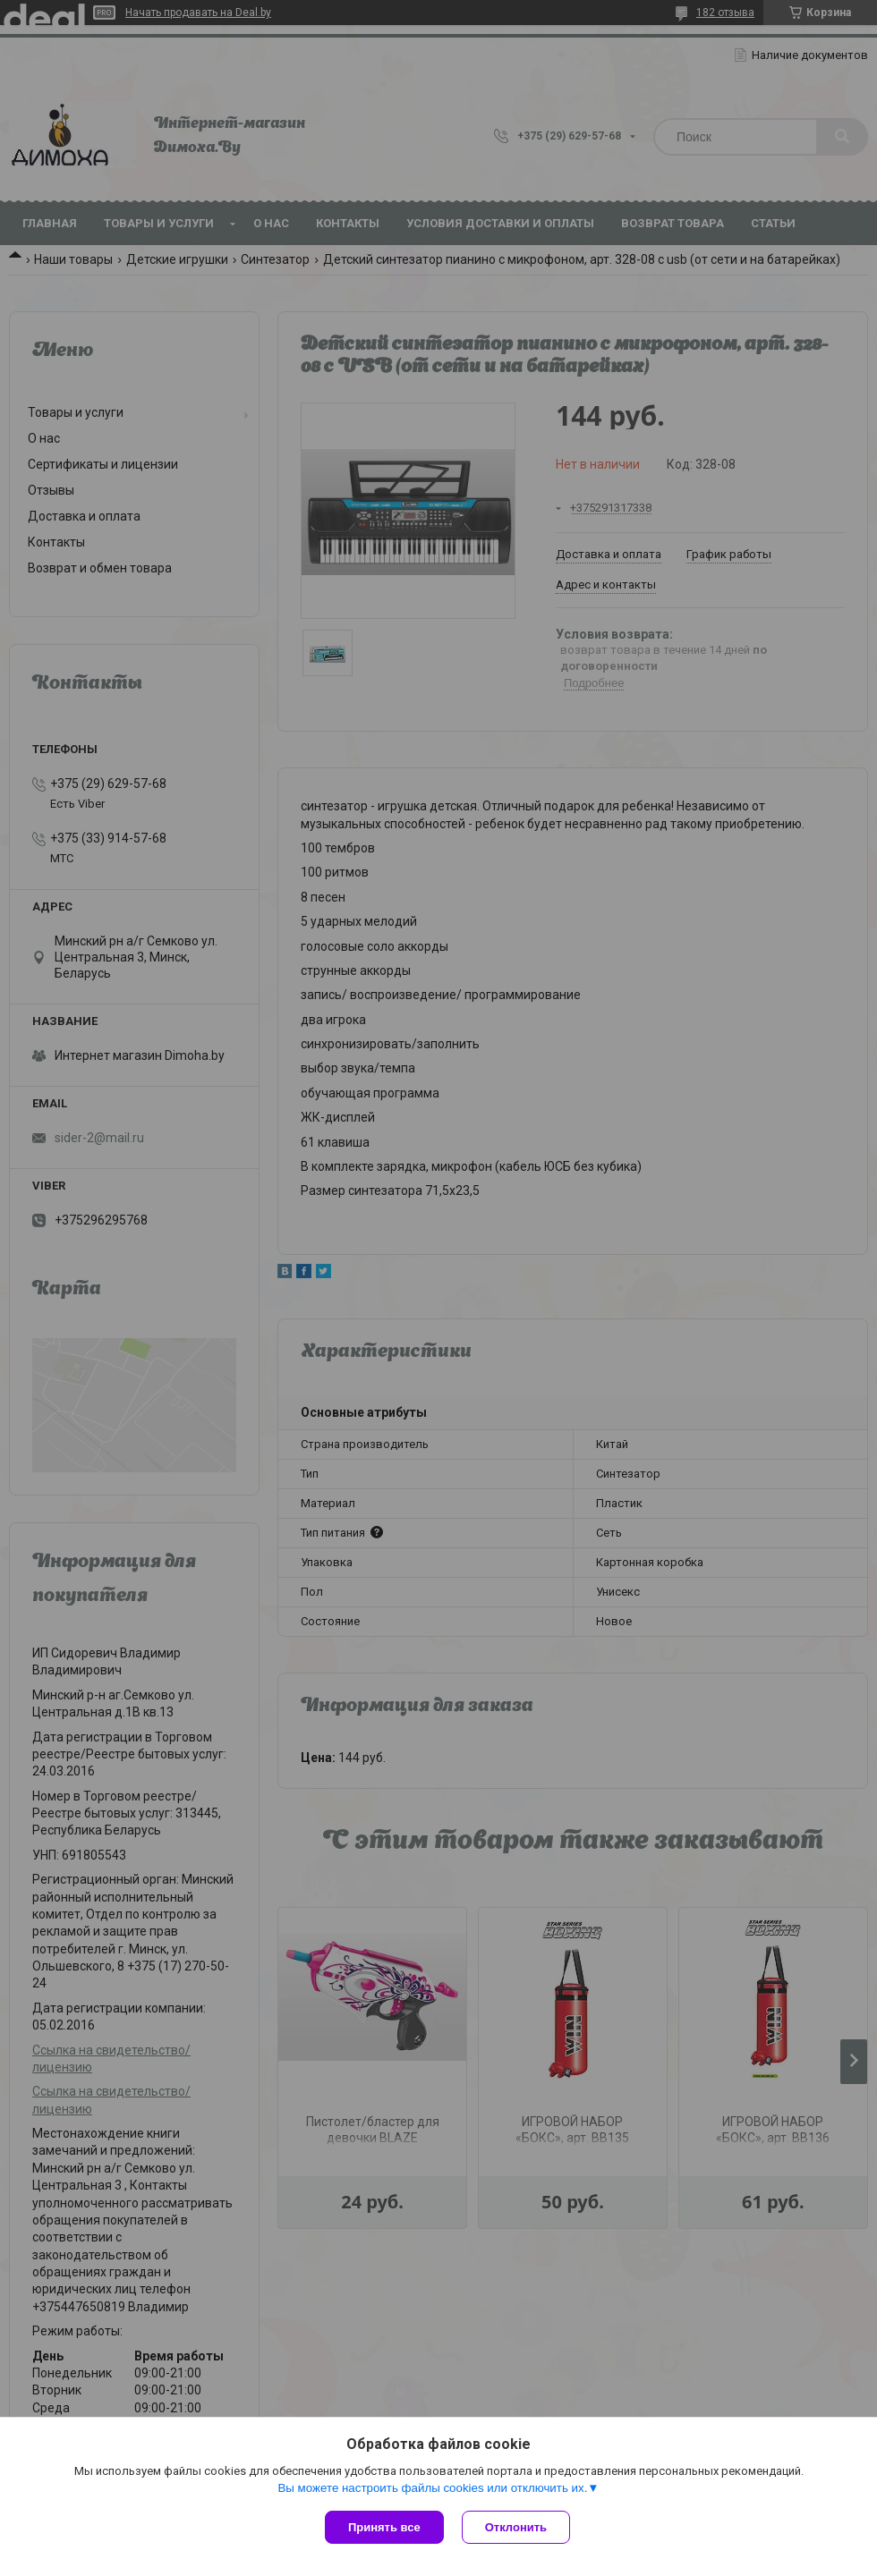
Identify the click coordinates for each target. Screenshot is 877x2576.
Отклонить (516, 2527)
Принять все (384, 2527)
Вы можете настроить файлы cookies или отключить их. (432, 2488)
